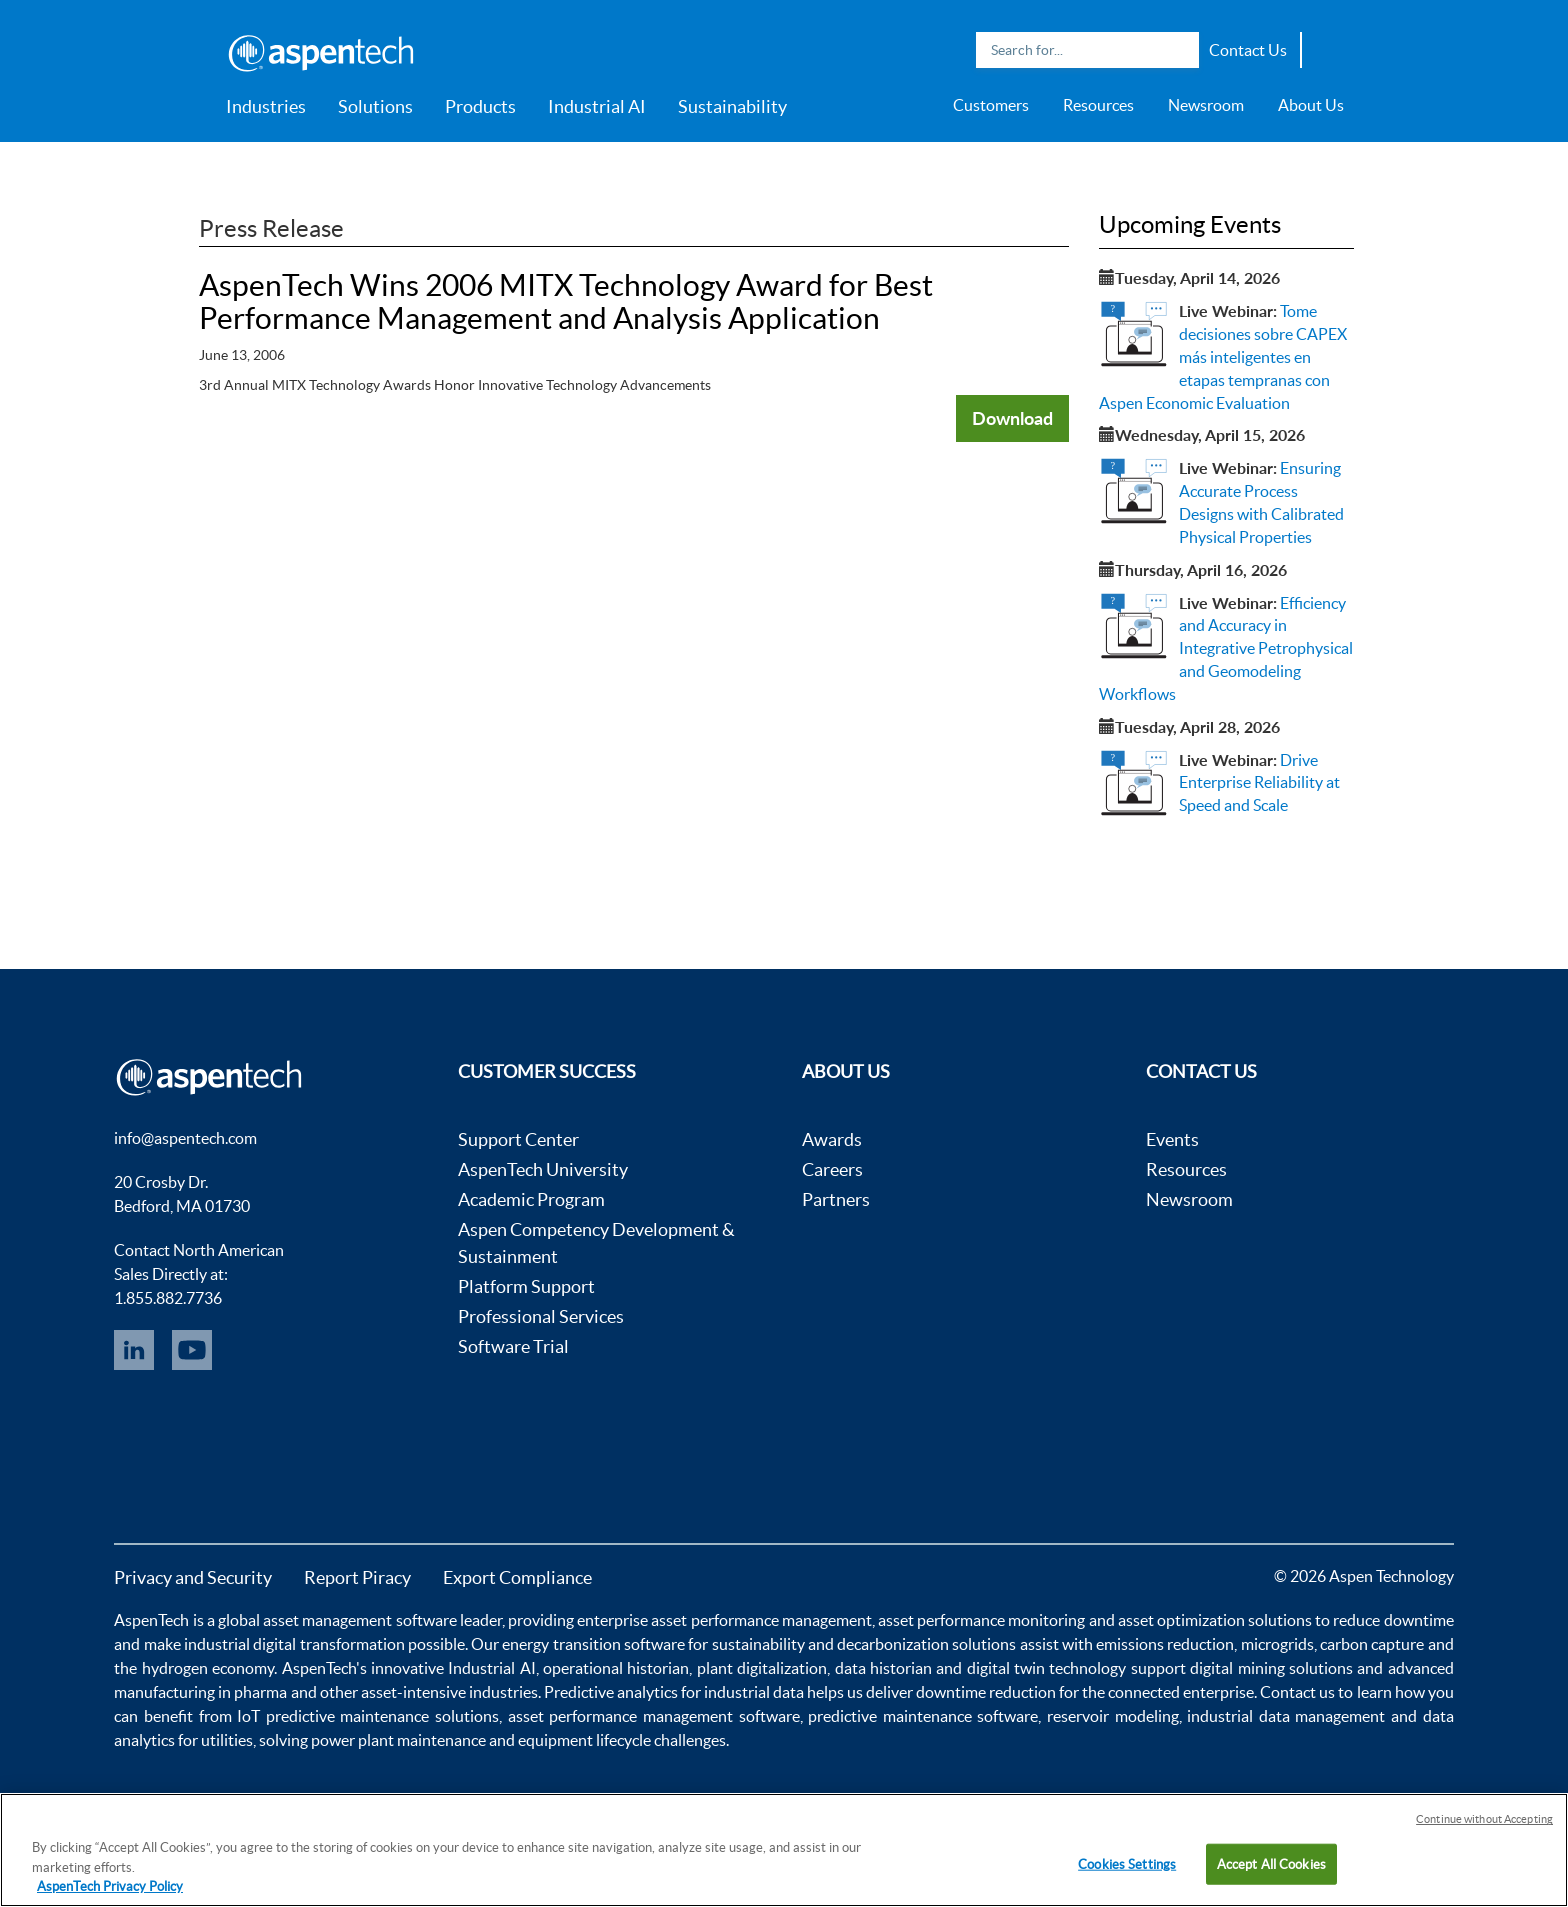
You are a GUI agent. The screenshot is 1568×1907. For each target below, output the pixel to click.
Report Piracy (357, 1577)
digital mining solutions (1271, 1668)
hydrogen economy (208, 1668)
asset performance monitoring (981, 1620)
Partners (836, 1199)
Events (1172, 1139)
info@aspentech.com (185, 1138)
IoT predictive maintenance (333, 1716)
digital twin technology (1047, 1668)
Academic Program (531, 1199)
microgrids (1277, 1644)
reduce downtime (1393, 1620)
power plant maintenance (398, 1740)
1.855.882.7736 (168, 1298)
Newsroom (1206, 105)
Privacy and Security (193, 1577)
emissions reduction (1165, 1644)
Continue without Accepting (1484, 1819)
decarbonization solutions (926, 1644)
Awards (832, 1139)
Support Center (518, 1139)
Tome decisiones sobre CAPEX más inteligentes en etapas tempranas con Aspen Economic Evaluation (1223, 356)
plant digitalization (762, 1668)
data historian (883, 1668)
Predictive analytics (611, 1692)
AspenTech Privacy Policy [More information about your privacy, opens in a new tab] (110, 1886)
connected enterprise (1181, 1692)
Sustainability (732, 106)
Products (480, 106)
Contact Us (1248, 50)
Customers (991, 105)
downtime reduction (986, 1692)
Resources (1098, 105)
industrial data (754, 1692)
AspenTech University (543, 1169)
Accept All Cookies (1271, 1863)
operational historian (616, 1668)
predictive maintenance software (921, 1716)
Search (1179, 50)
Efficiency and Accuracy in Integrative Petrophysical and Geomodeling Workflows (1226, 648)
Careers (832, 1169)
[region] (784, 1850)
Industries (266, 106)
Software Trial (513, 1346)
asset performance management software (654, 1716)
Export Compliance (517, 1577)
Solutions (375, 106)
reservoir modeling (1113, 1716)
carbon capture (1372, 1644)
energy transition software (593, 1644)
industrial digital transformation (294, 1644)
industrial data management (1286, 1716)
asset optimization (1181, 1620)
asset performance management (761, 1620)
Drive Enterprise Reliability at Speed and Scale (1259, 783)
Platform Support (526, 1286)
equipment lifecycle (584, 1740)
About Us (1311, 105)
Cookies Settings (1127, 1863)
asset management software (359, 1620)
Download (1012, 418)
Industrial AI (597, 106)
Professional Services (541, 1316)
